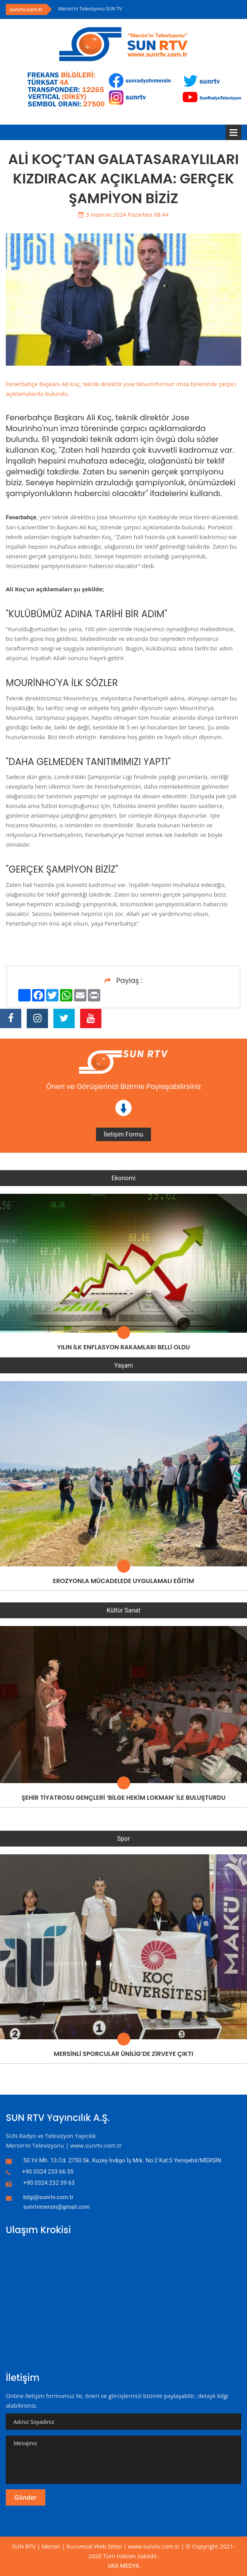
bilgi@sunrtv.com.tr (48, 2197)
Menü (233, 132)
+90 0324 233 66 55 (48, 2171)
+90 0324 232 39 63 (49, 2182)
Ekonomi (123, 1178)
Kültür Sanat (124, 1610)
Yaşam (123, 1365)
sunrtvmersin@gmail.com (56, 2206)
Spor (123, 1838)
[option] (149, 9)
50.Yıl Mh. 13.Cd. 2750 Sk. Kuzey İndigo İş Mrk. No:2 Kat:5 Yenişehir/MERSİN (122, 2160)
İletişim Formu (123, 1134)
